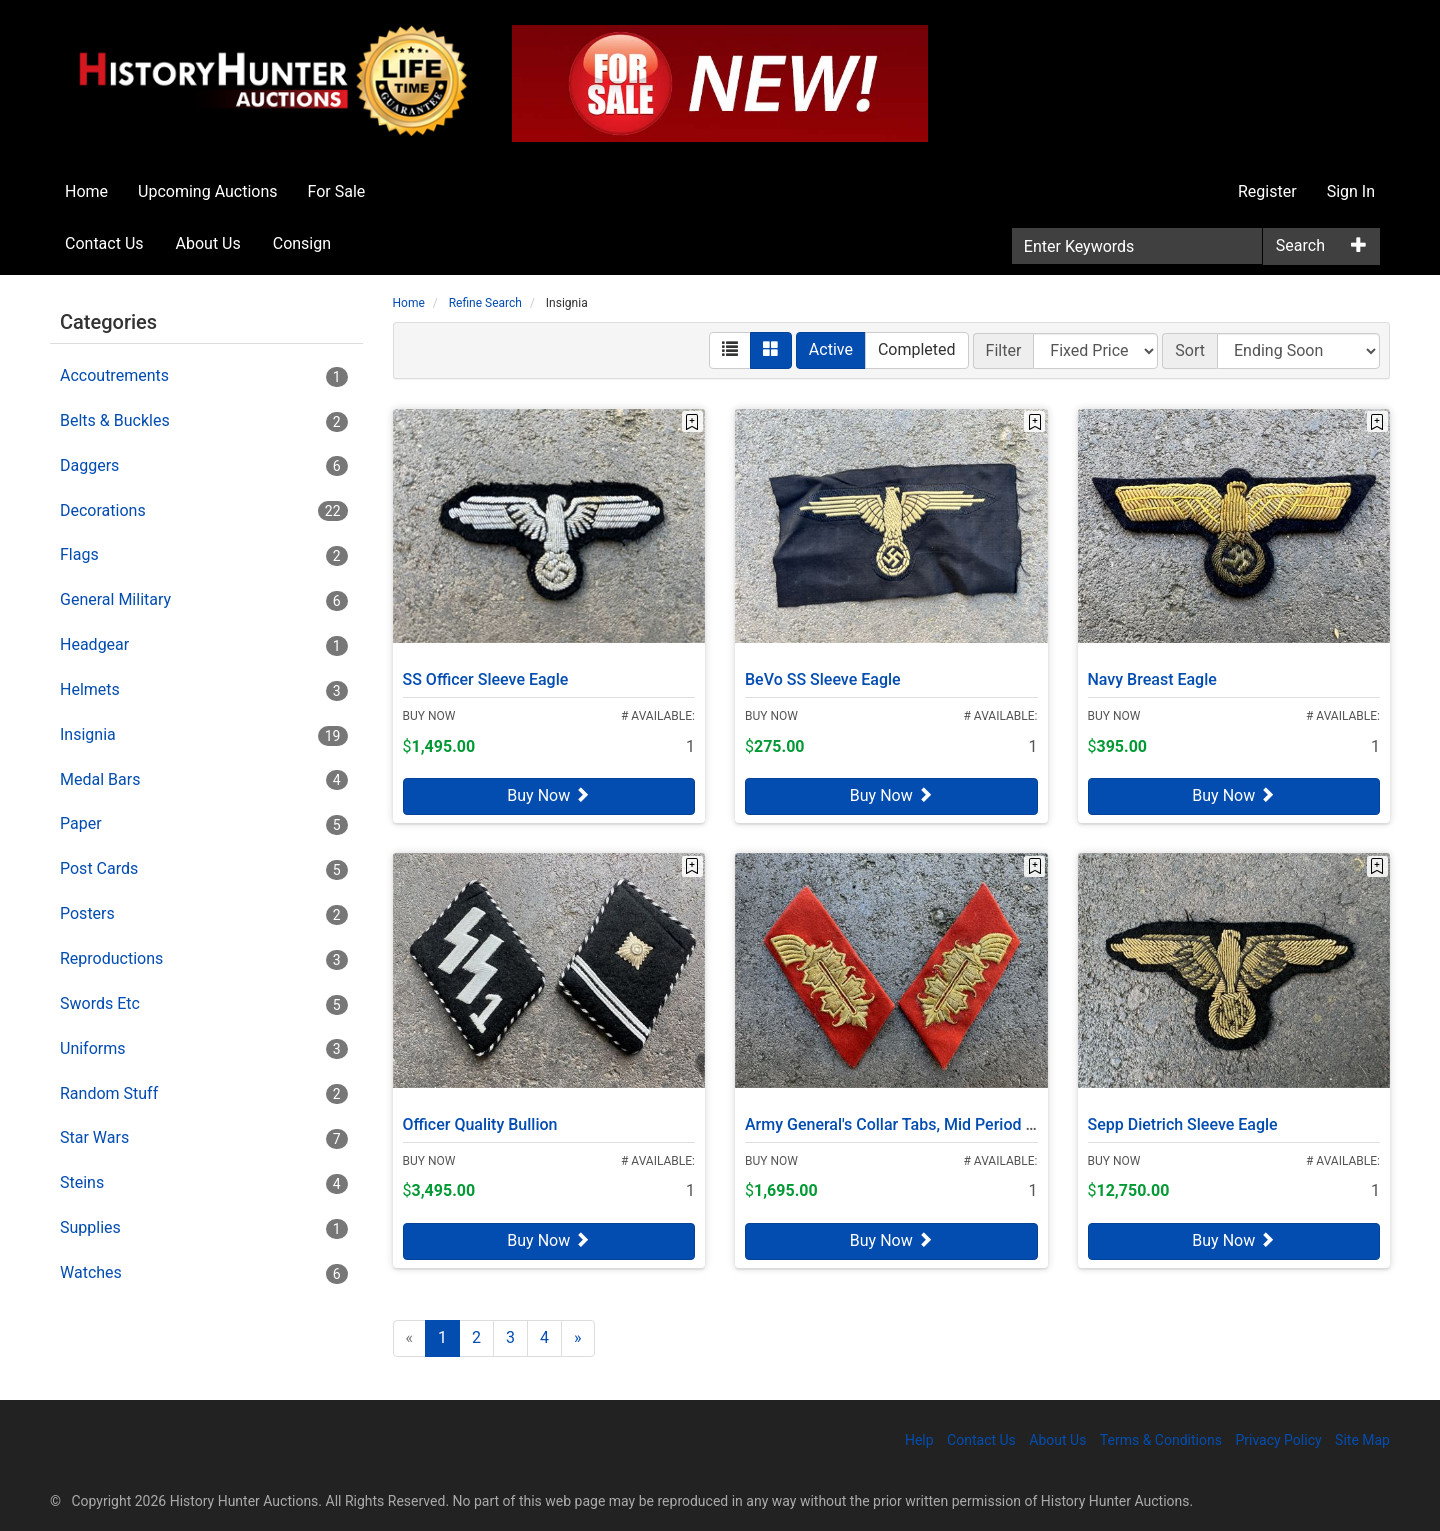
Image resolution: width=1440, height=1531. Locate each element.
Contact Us (104, 243)
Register (1267, 191)
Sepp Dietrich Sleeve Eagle (1183, 1116)
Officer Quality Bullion (480, 1116)
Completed (917, 349)
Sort (1190, 350)
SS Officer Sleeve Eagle (486, 671)
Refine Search (485, 303)
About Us (208, 243)
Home (86, 191)
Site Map (1362, 1440)
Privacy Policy (1278, 1440)
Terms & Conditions (1161, 1440)
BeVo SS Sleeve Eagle (823, 671)
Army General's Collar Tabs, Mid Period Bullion (910, 1116)
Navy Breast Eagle (1152, 671)
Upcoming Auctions (207, 191)
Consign (302, 243)
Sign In (1351, 191)
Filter (1004, 350)
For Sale (337, 191)
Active (831, 349)
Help (919, 1440)
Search (1300, 245)
